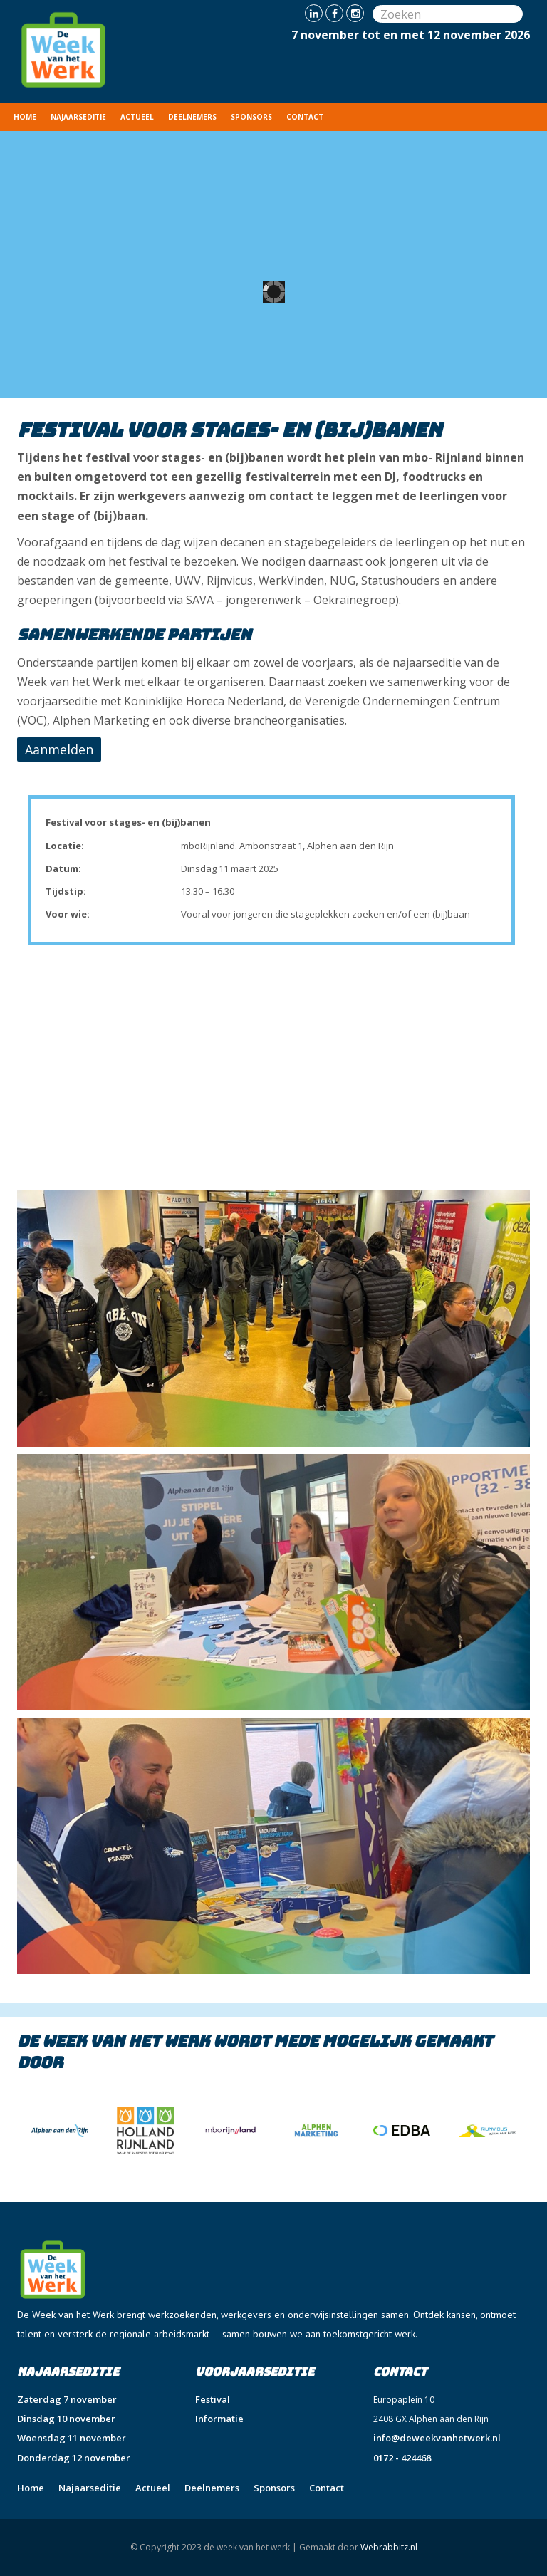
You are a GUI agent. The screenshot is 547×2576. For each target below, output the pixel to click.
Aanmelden (59, 749)
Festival (212, 2399)
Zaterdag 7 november (67, 2399)
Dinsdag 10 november (66, 2418)
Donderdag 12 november (73, 2457)
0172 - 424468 (402, 2457)
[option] (91, 2131)
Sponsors (251, 117)
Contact (304, 117)
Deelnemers (192, 117)
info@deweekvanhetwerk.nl (437, 2437)
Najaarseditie (78, 117)
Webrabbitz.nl (388, 2547)
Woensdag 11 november (71, 2437)
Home (25, 117)
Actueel (137, 117)
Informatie (219, 2418)
